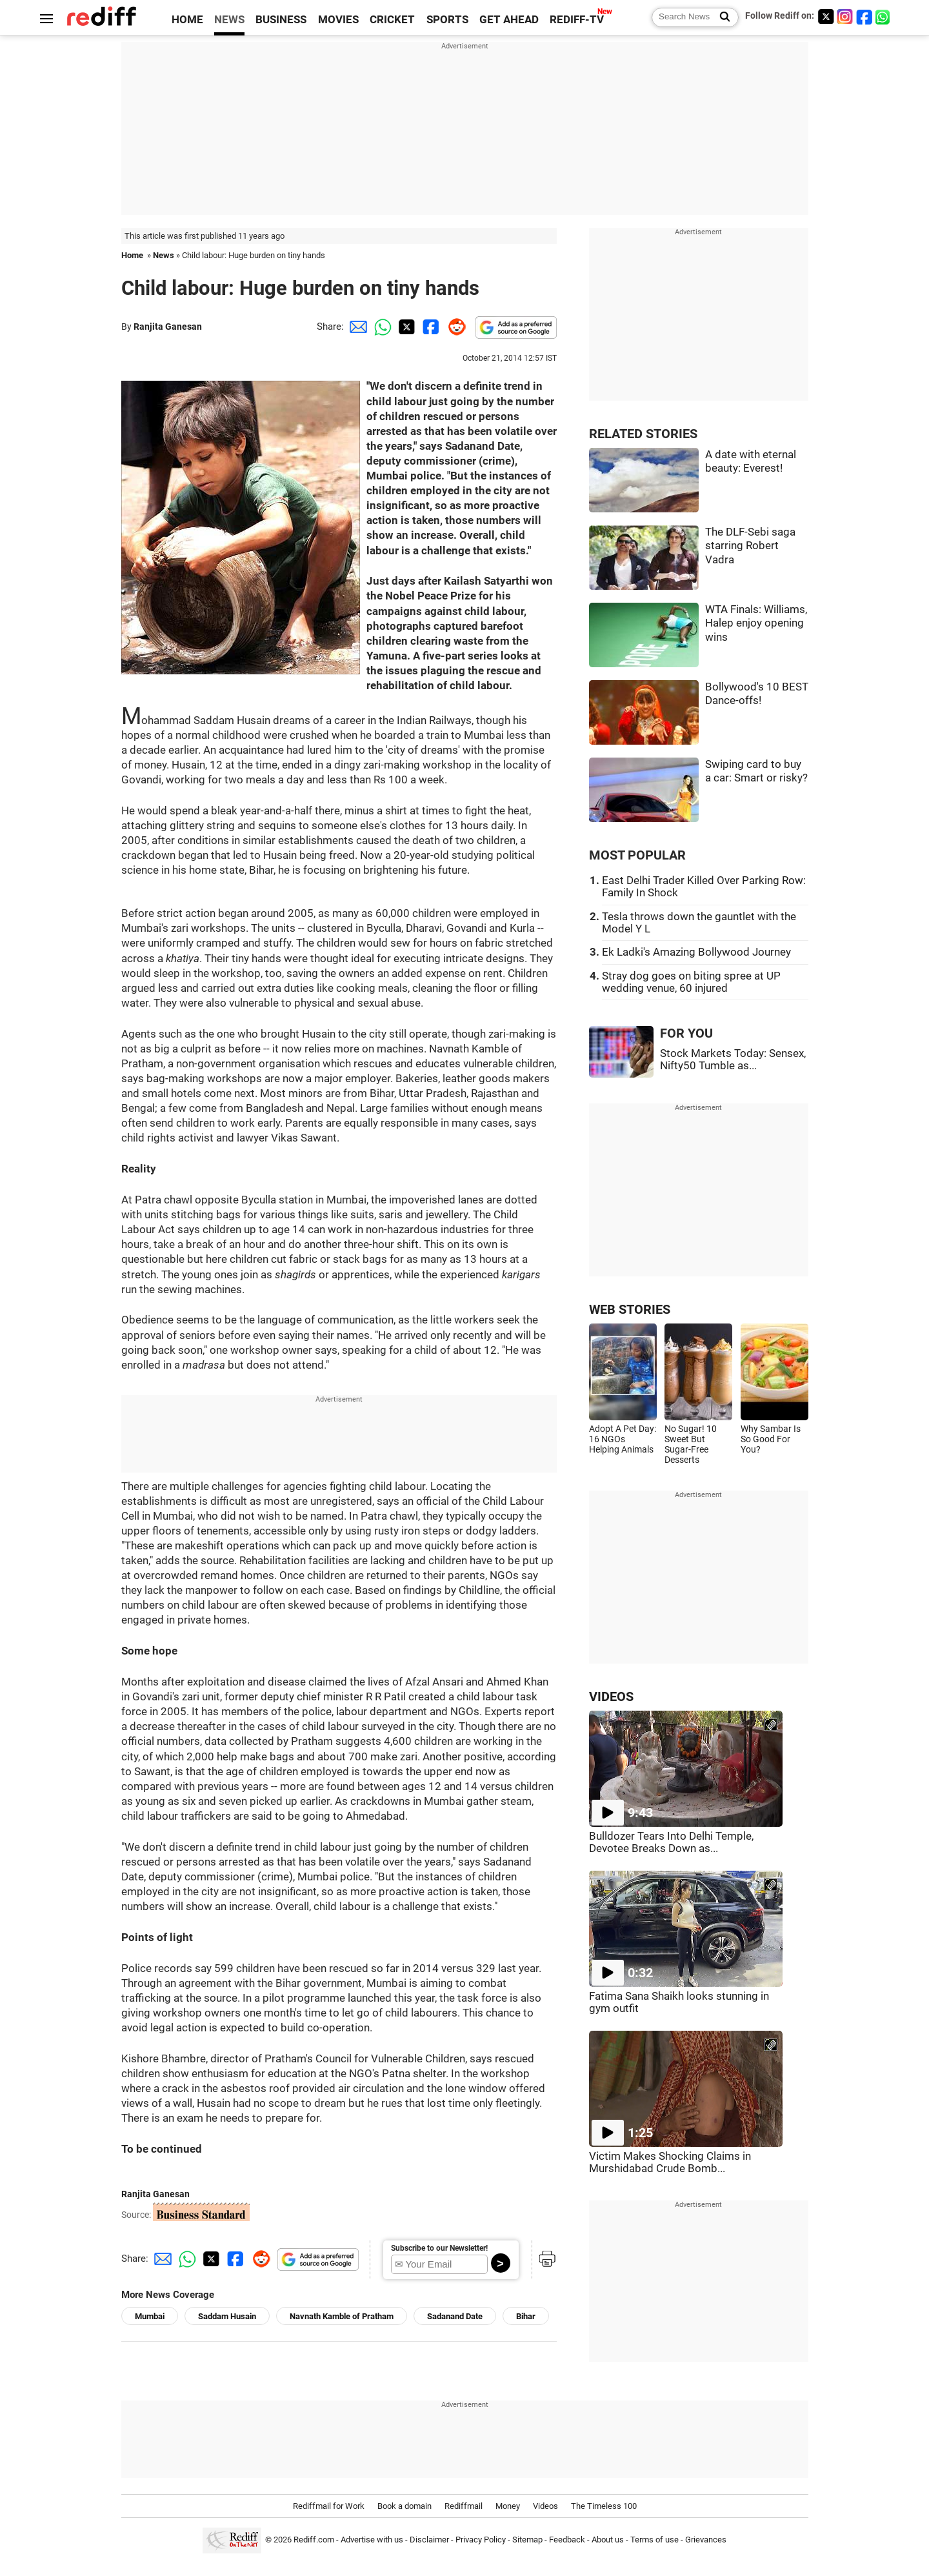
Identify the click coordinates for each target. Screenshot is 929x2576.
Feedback (567, 2539)
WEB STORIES (629, 1309)
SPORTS (447, 20)
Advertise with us (372, 2539)
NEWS (229, 20)
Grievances (705, 2539)
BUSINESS (280, 20)
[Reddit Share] (454, 326)
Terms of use (654, 2539)
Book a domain (404, 2506)
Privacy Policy (480, 2539)
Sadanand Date (455, 2316)
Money (507, 2506)
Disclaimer (429, 2539)
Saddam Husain (227, 2316)
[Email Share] (356, 326)
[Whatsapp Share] (380, 326)
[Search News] (721, 17)
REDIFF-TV (577, 20)
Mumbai (150, 2316)
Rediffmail (464, 2506)
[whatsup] (884, 16)
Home (132, 255)
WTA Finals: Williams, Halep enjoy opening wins (756, 623)
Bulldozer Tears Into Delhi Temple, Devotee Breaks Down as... (671, 1842)
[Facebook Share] (429, 326)
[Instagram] (845, 16)
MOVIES (338, 20)
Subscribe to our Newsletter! (439, 2248)
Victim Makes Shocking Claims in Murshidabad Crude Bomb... (670, 2162)
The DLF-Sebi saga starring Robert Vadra (750, 546)
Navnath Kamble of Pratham (342, 2316)
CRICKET (392, 20)
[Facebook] (864, 16)
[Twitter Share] (405, 326)
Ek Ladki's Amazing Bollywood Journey (696, 952)
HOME (187, 20)
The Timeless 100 (604, 2506)
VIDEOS (611, 1696)
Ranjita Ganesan (168, 326)
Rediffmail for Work (329, 2506)
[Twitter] (825, 16)
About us (608, 2539)
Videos (545, 2506)
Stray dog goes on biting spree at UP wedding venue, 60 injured (691, 982)
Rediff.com (314, 2539)
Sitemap (527, 2539)
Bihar (525, 2316)
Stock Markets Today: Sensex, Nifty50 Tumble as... (733, 1059)
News (163, 255)
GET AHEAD (509, 20)
